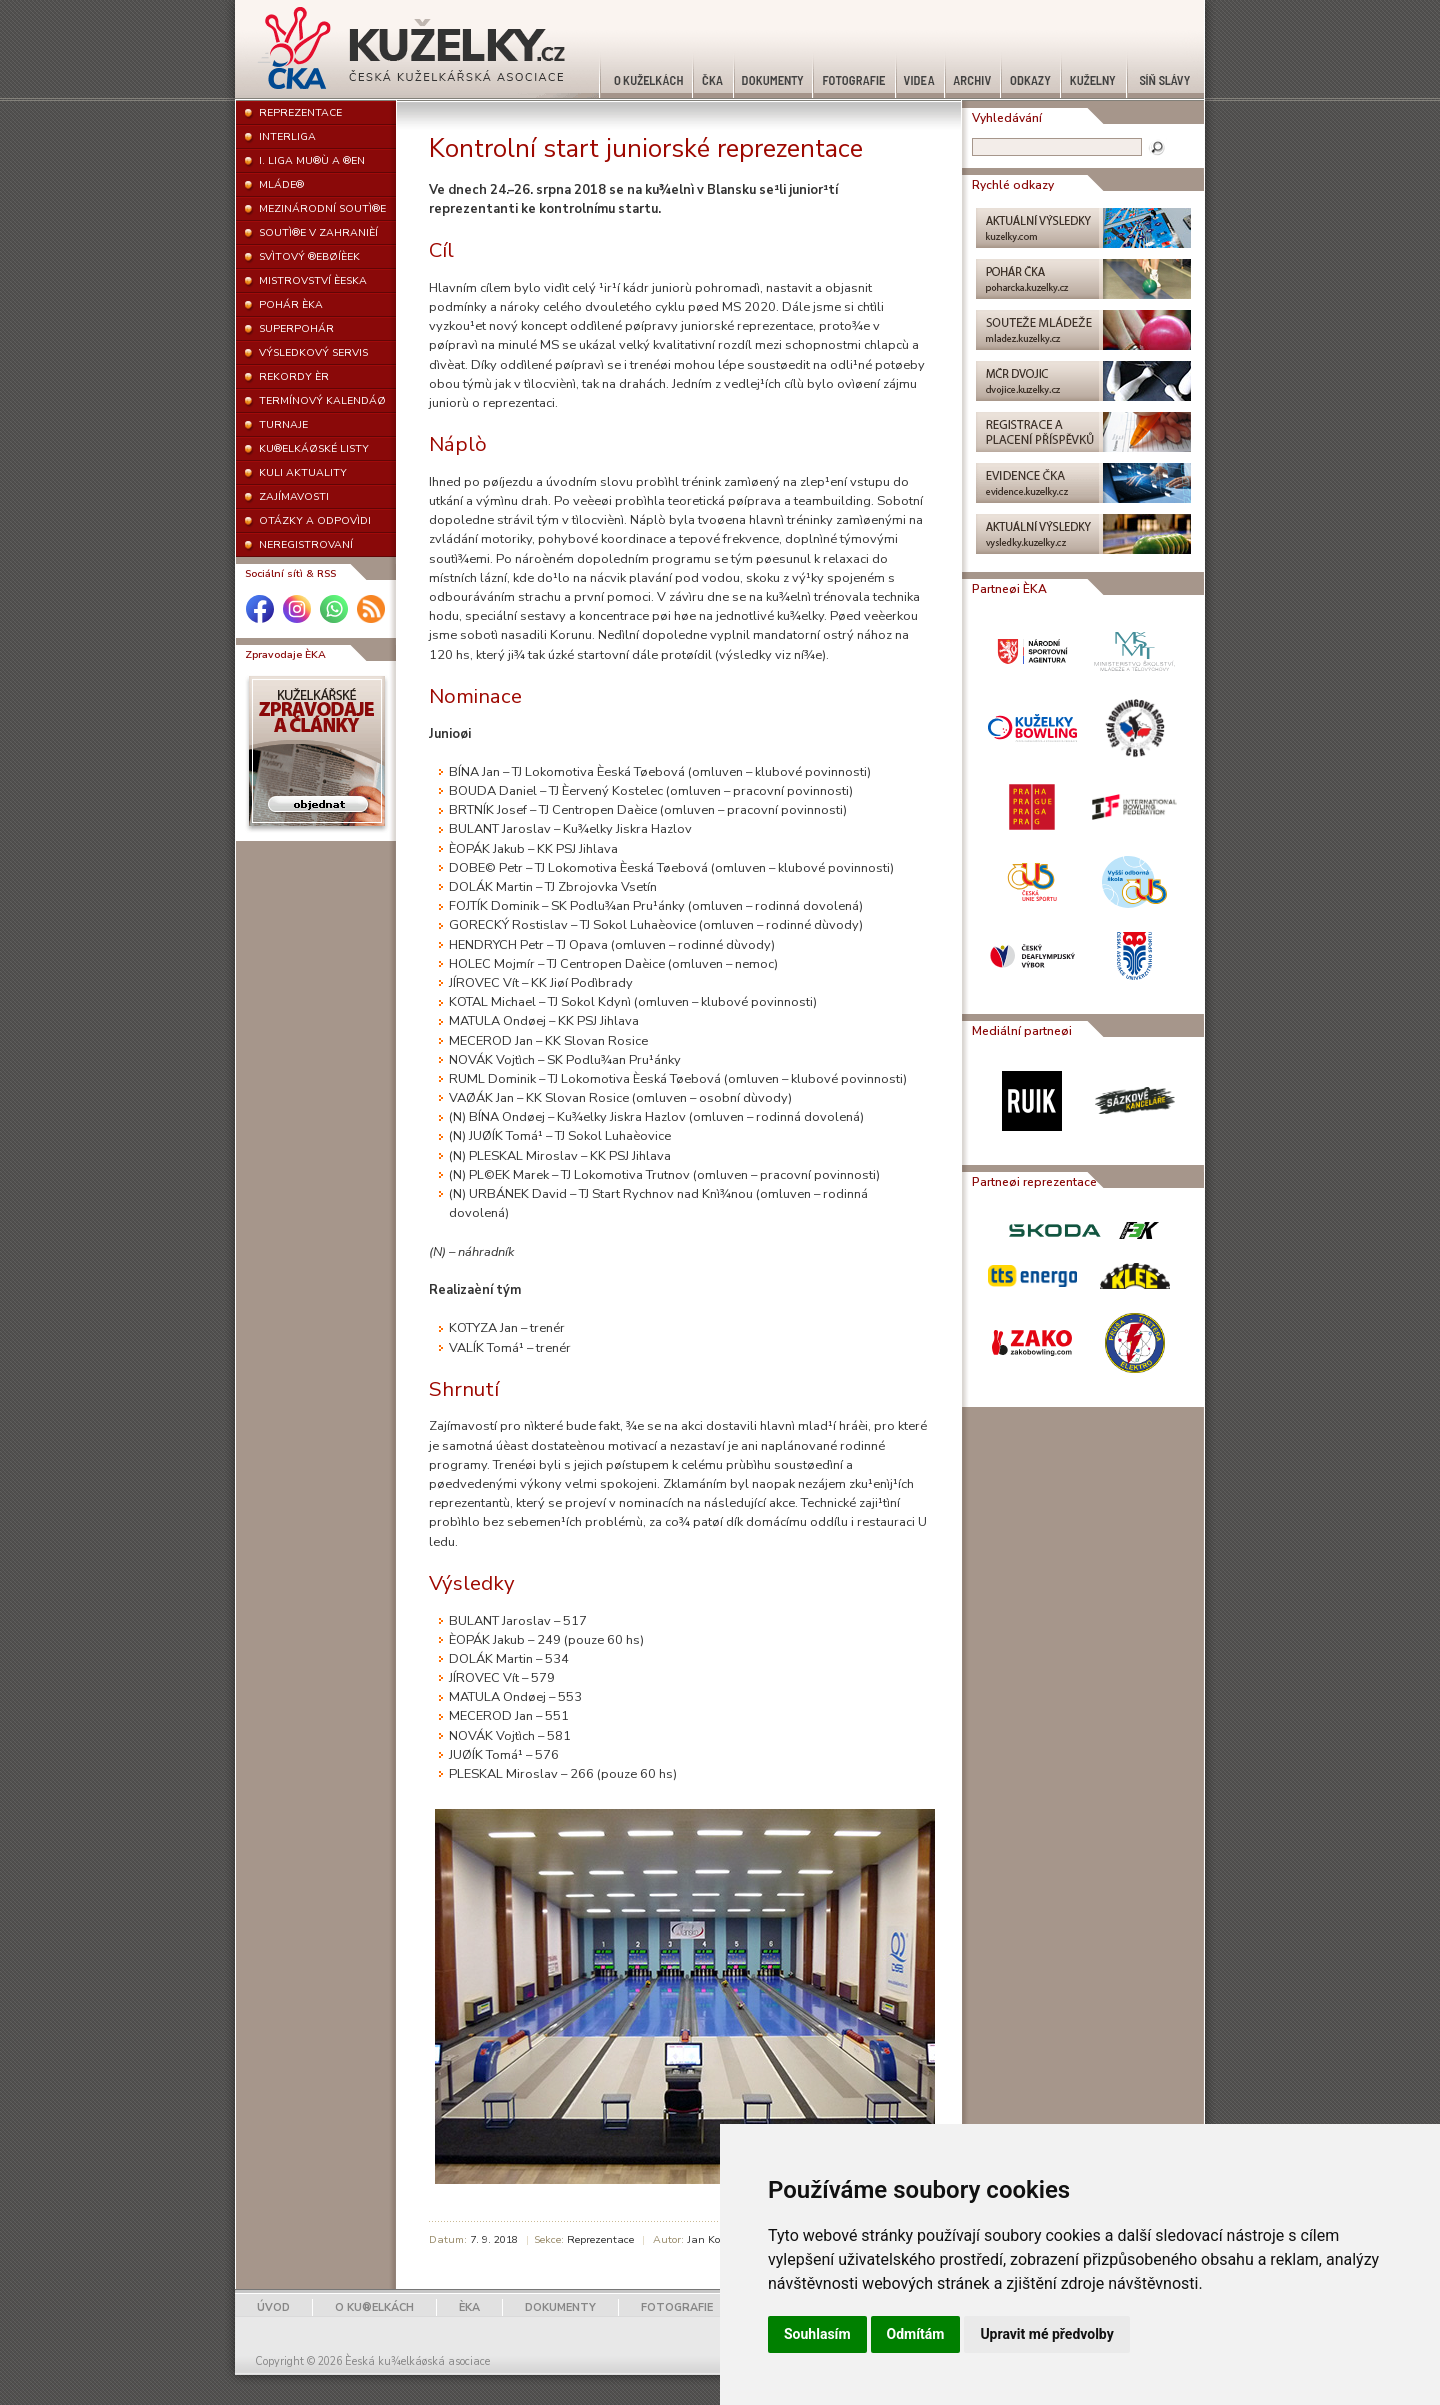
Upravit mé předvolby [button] (1046, 2334)
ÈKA (469, 2307)
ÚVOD (273, 2307)
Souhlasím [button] (817, 2334)
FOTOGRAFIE (677, 2307)
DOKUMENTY (560, 2307)
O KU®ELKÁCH (374, 2307)
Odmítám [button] (916, 2334)
